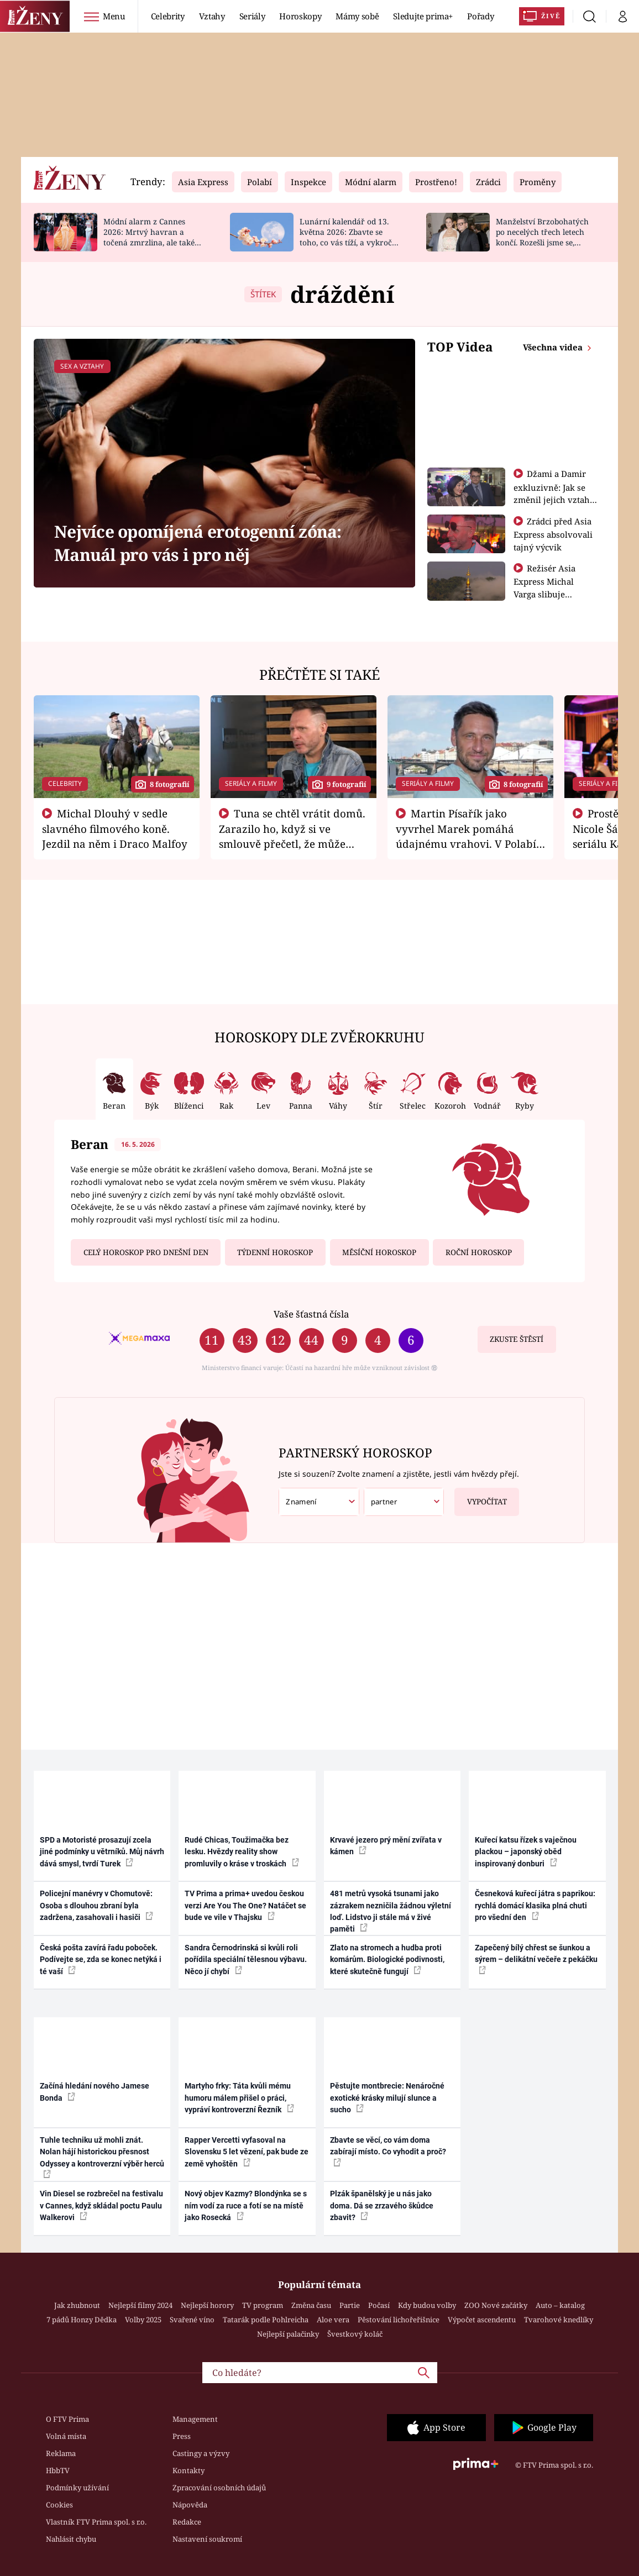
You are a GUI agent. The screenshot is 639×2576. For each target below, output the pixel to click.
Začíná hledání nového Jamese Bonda (94, 2091)
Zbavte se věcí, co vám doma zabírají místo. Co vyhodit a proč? (388, 2151)
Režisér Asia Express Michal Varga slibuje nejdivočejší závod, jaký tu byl (552, 594)
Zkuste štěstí (516, 1339)
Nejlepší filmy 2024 (140, 2305)
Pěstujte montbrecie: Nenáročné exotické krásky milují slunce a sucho (387, 2097)
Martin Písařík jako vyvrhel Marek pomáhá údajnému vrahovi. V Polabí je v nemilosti (466, 835)
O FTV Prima (67, 2419)
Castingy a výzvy (200, 2453)
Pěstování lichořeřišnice (398, 2320)
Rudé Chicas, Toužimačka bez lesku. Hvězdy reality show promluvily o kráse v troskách (242, 1851)
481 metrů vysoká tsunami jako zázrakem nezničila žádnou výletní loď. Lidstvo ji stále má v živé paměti (390, 1911)
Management (195, 2419)
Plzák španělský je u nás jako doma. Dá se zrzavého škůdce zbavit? (381, 2205)
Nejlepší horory (207, 2305)
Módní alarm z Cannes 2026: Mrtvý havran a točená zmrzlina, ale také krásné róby (149, 237)
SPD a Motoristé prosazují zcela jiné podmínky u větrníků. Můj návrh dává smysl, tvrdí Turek (102, 1851)
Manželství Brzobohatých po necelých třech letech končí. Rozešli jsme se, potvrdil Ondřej (542, 237)
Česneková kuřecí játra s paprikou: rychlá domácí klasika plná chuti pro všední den (535, 1905)
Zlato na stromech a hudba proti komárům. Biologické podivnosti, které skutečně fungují (387, 1959)
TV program (262, 2305)
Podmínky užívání (77, 2488)
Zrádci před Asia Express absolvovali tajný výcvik (553, 534)
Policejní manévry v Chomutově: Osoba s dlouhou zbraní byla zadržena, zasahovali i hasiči (96, 1905)
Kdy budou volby (427, 2305)
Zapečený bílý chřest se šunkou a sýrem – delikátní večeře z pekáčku (536, 1958)
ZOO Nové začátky (495, 2305)
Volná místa (66, 2436)
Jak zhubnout (77, 2305)
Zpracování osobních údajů (219, 2488)
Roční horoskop (479, 1252)
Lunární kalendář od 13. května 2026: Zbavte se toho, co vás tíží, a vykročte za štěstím (349, 237)
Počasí (379, 2305)
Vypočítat (480, 1497)
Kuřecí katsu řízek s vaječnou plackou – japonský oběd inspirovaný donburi (526, 1851)
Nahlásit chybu (71, 2539)
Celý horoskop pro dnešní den (145, 1252)
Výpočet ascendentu (482, 2320)
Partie (349, 2305)
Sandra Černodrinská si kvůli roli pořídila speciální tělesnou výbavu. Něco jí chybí (246, 1959)
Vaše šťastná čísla (311, 1314)
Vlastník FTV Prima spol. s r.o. (96, 2522)
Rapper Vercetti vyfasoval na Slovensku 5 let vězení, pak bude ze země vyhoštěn (246, 2152)
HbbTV (58, 2470)
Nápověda (189, 2505)
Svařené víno (192, 2320)
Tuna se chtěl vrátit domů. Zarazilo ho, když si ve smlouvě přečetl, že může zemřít (292, 835)
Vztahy (212, 16)
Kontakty (188, 2470)
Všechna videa (554, 347)
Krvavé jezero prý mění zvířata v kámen (386, 1845)
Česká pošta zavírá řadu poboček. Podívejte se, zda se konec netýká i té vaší (100, 1959)
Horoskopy (300, 16)
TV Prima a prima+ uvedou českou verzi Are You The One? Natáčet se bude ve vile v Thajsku (245, 1905)
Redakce (186, 2522)
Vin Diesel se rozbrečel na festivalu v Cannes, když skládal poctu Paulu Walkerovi (101, 2205)
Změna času (311, 2305)
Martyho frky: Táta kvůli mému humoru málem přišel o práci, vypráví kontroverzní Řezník (239, 2097)
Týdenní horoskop (275, 1252)
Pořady (480, 16)
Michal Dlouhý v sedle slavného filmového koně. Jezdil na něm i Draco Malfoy (114, 828)
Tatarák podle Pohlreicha (265, 2320)
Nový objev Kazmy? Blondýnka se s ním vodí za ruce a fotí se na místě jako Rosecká (246, 2205)
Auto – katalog (560, 2305)
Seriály (252, 16)
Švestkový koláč (355, 2334)
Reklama (61, 2453)
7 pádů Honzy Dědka (81, 2320)
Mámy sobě (357, 16)
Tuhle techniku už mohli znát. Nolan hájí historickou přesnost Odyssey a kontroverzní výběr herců (102, 2157)
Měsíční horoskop (379, 1252)
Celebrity (168, 16)
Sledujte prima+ (423, 16)
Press (181, 2436)
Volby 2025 (143, 2320)
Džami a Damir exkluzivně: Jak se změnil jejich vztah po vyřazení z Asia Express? (552, 499)
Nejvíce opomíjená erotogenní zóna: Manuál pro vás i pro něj (198, 542)
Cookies (59, 2505)
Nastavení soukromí (207, 2539)
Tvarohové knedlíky (558, 2320)
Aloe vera (333, 2320)
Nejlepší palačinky (288, 2334)
